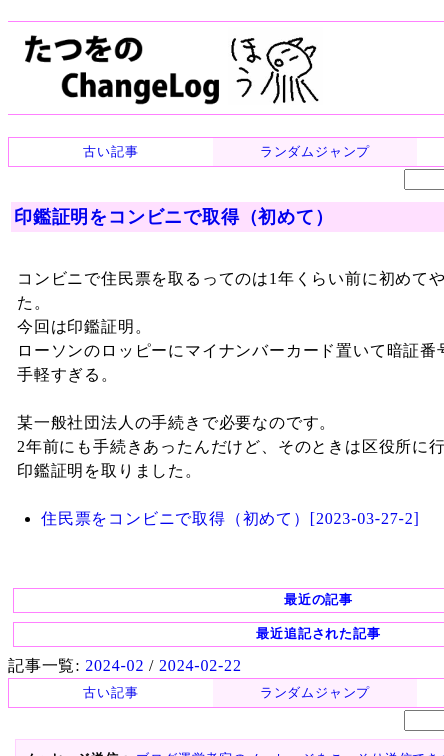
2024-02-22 (200, 665)
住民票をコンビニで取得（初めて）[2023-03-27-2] (230, 518)
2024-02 (114, 665)
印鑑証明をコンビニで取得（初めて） (174, 217)
